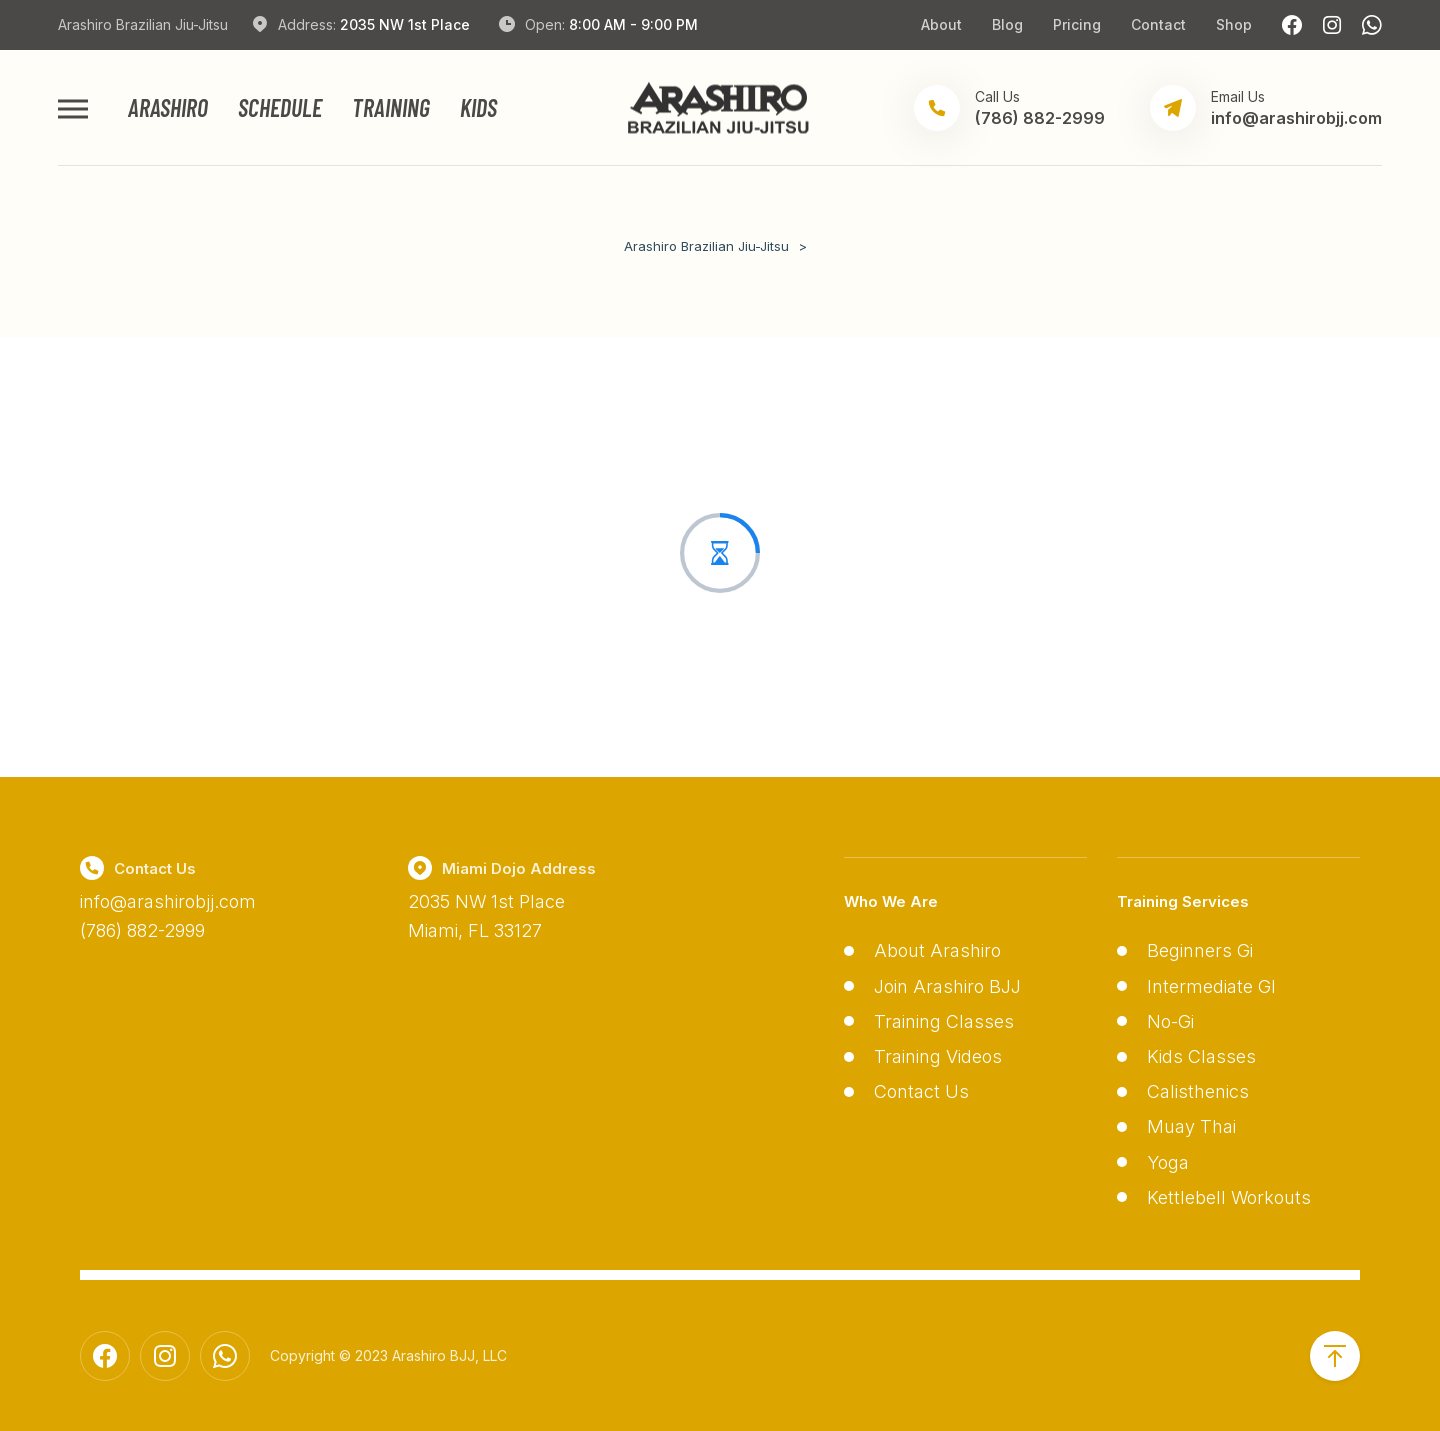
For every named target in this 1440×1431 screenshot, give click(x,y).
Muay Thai (1191, 1126)
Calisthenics (1198, 1091)
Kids (478, 108)
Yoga (1168, 1162)
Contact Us (921, 1091)
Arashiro (168, 108)
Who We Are (891, 901)
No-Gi (1170, 1021)
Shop (1234, 24)
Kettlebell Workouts (1229, 1197)
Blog (1007, 24)
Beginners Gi (1200, 950)
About (941, 24)
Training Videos (938, 1056)
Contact (1158, 24)
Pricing (1077, 24)
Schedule (280, 108)
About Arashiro (937, 950)
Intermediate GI (1211, 986)
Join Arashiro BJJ (947, 986)
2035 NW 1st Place (405, 24)
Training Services (1183, 901)
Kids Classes (1201, 1056)
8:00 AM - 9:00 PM (633, 24)
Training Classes (944, 1021)
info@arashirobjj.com (168, 901)
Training (391, 108)
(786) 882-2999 (142, 930)
